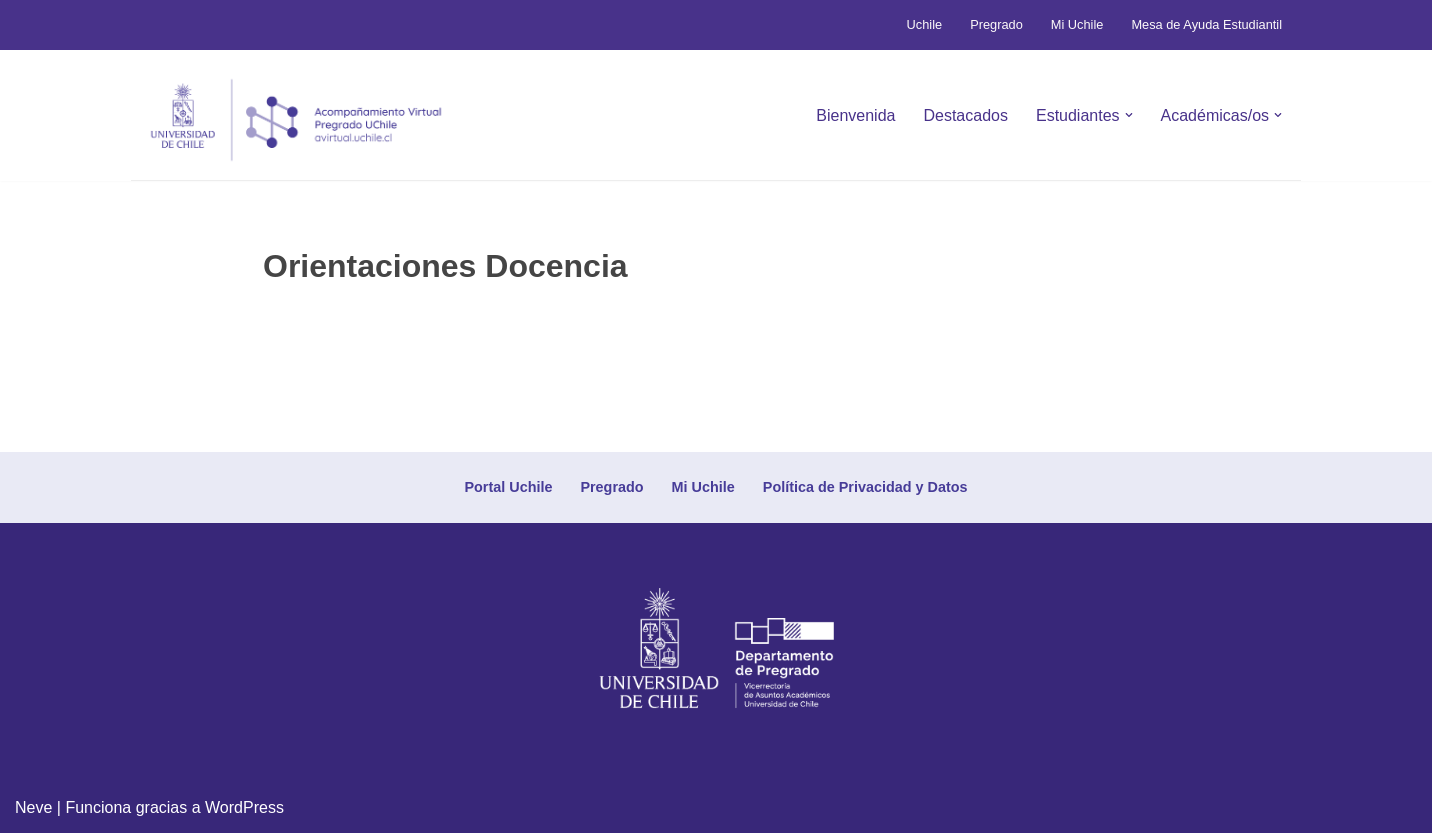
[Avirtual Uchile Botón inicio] (296, 120)
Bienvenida (855, 115)
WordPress (244, 807)
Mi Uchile (1077, 24)
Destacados (965, 115)
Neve (33, 807)
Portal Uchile (508, 487)
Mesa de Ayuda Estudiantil (1206, 24)
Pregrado (996, 24)
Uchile (925, 24)
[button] (1129, 115)
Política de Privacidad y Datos (865, 487)
